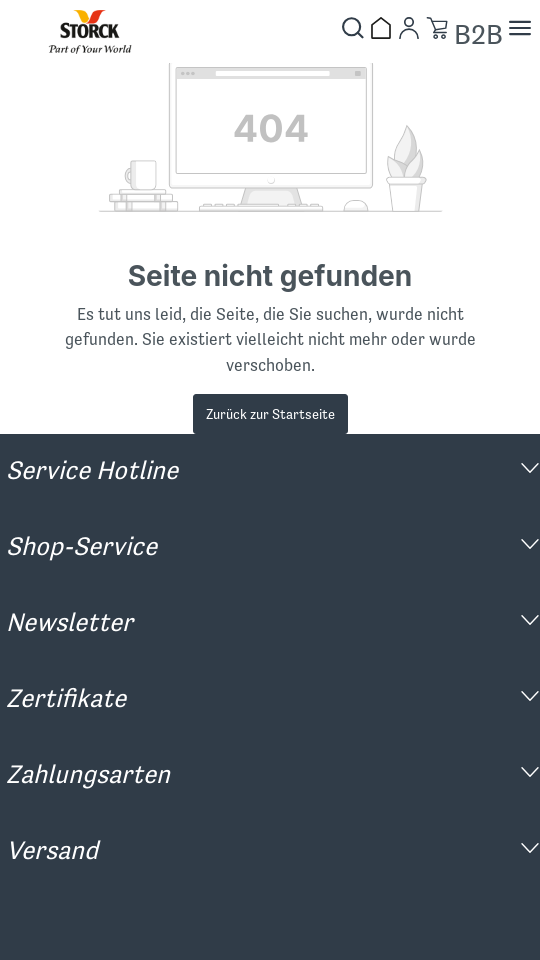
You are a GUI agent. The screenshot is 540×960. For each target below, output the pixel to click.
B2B (478, 34)
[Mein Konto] (409, 28)
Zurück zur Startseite (270, 414)
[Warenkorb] (437, 28)
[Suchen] (353, 28)
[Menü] (520, 28)
